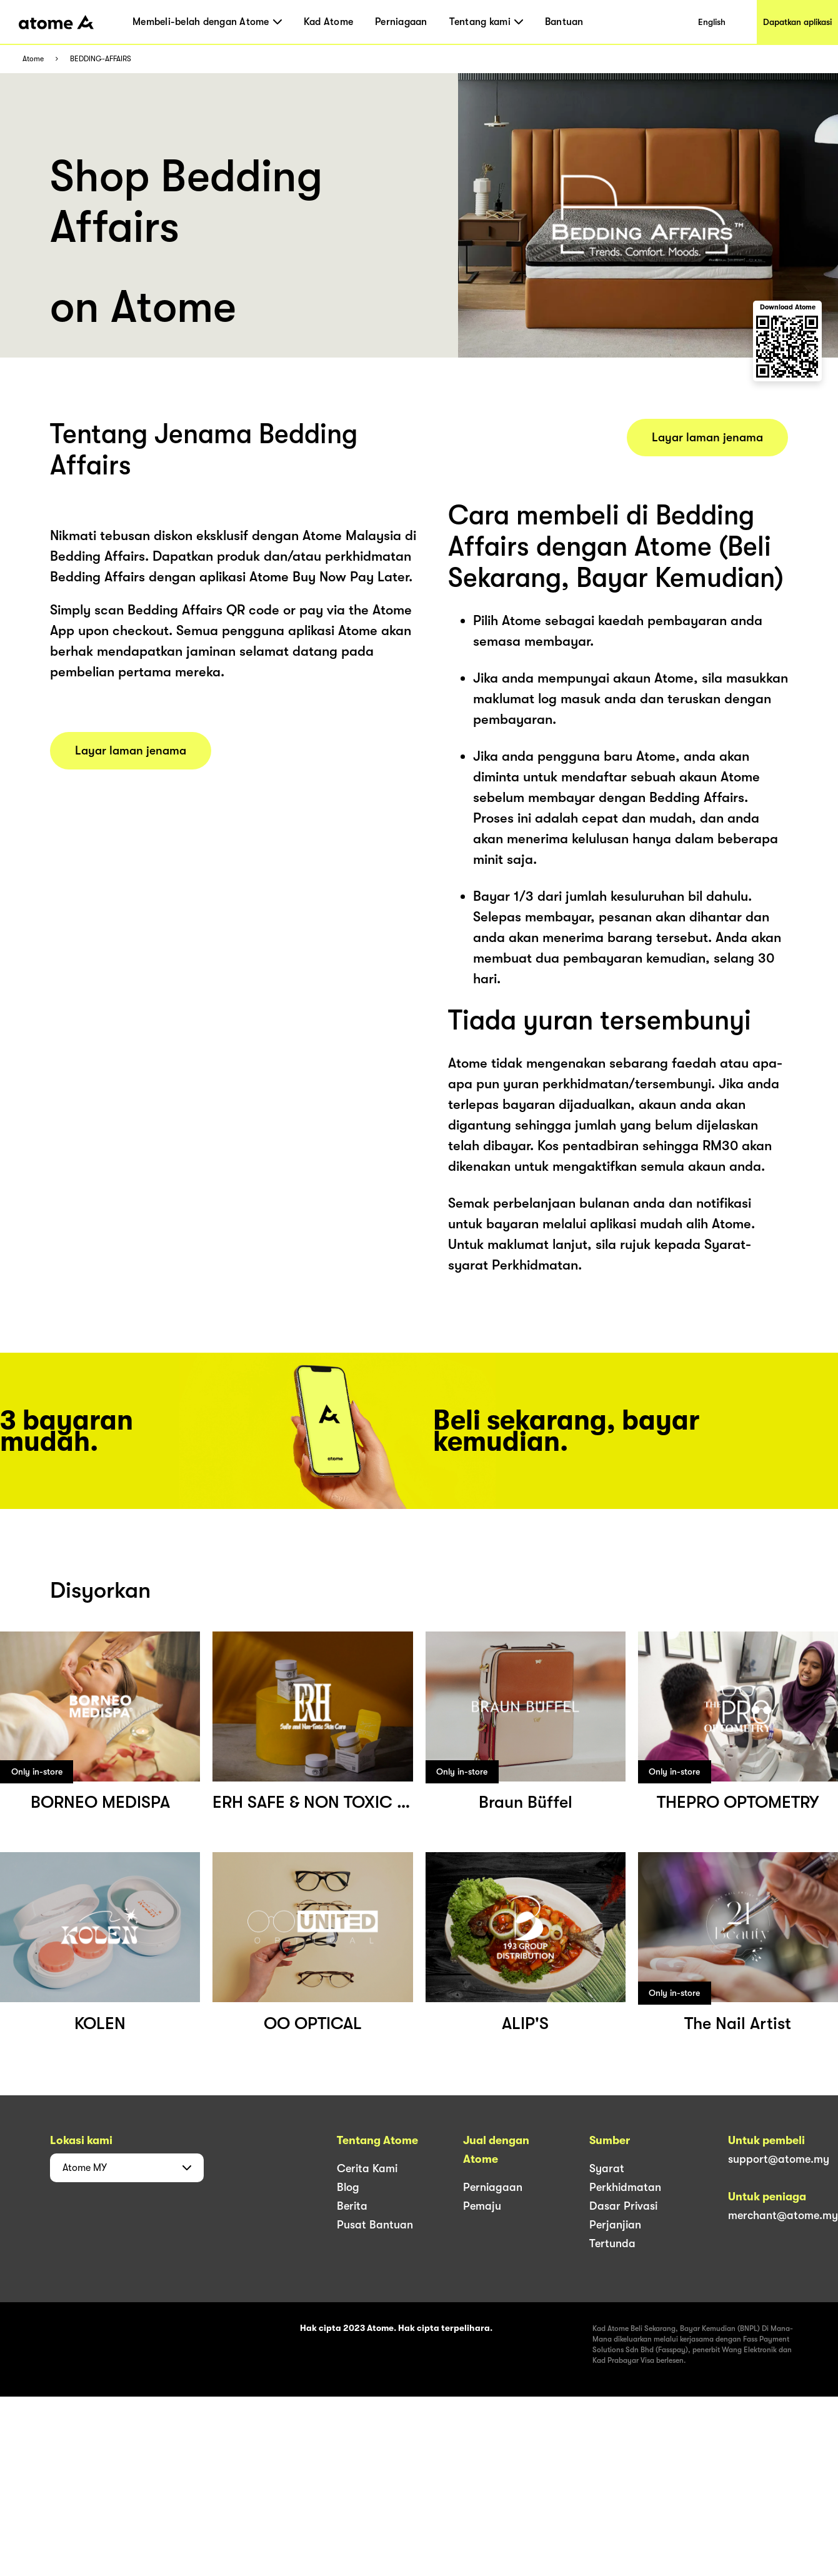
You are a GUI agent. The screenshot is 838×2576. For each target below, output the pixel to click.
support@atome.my (778, 2159)
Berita (352, 2206)
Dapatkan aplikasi (797, 22)
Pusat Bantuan (375, 2224)
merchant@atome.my (783, 2215)
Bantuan (564, 22)
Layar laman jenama (130, 751)
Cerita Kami (367, 2168)
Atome (33, 59)
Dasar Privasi (623, 2206)
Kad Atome (328, 22)
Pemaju (482, 2206)
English (712, 22)
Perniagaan (401, 22)
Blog (348, 2187)
